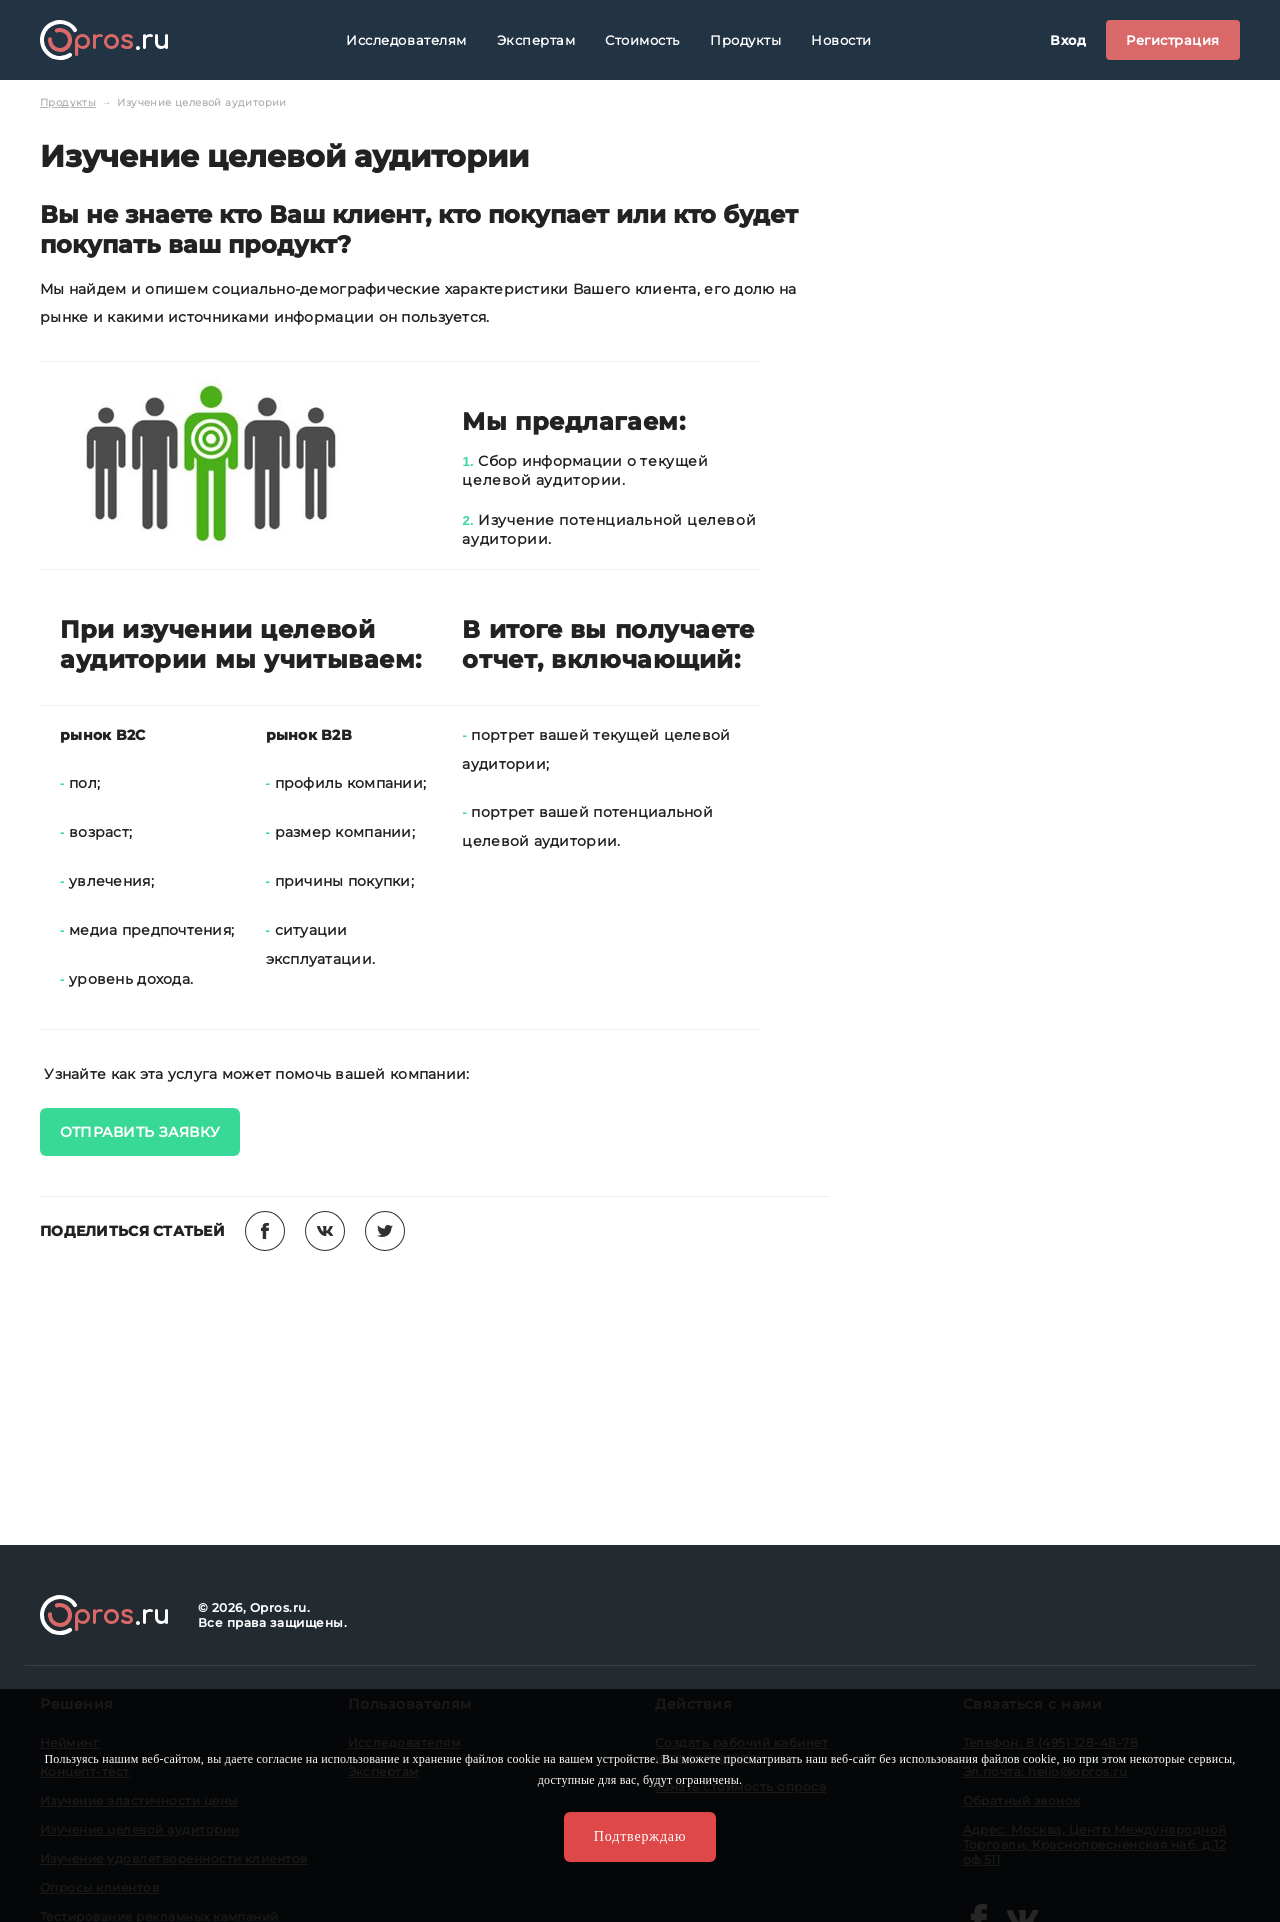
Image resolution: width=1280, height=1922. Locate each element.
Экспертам (536, 40)
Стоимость (642, 40)
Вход (1068, 40)
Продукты (745, 40)
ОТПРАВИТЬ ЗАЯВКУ (140, 1132)
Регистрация (1173, 40)
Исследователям (406, 40)
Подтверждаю (640, 1836)
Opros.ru (104, 40)
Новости (841, 40)
